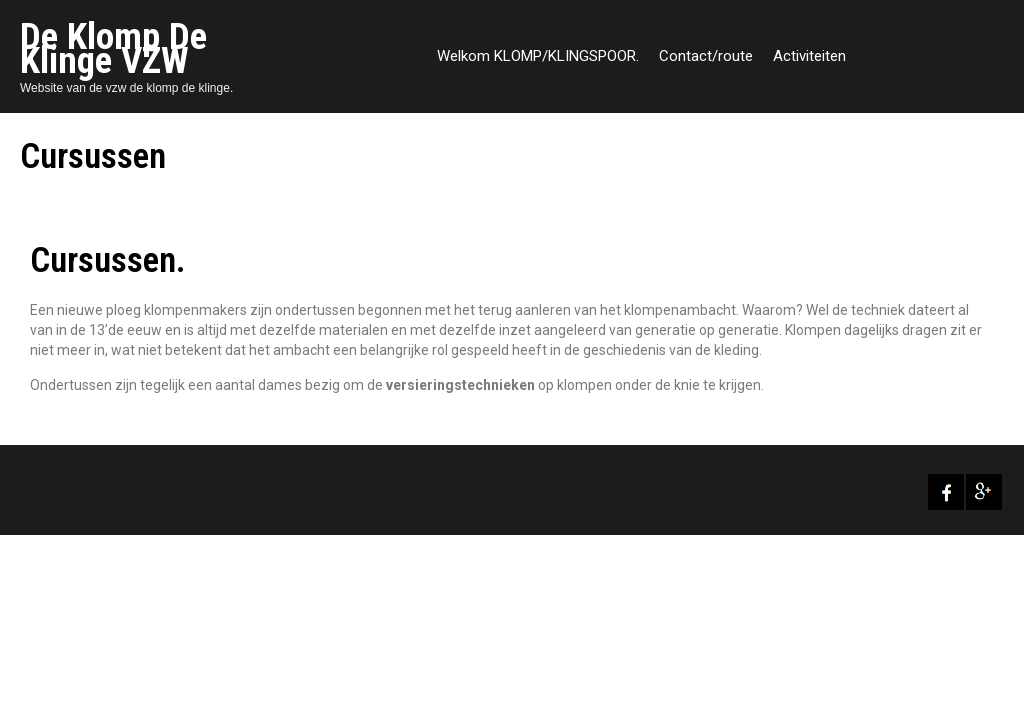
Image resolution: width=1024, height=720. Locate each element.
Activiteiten (809, 56)
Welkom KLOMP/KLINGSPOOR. (538, 56)
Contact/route (706, 56)
